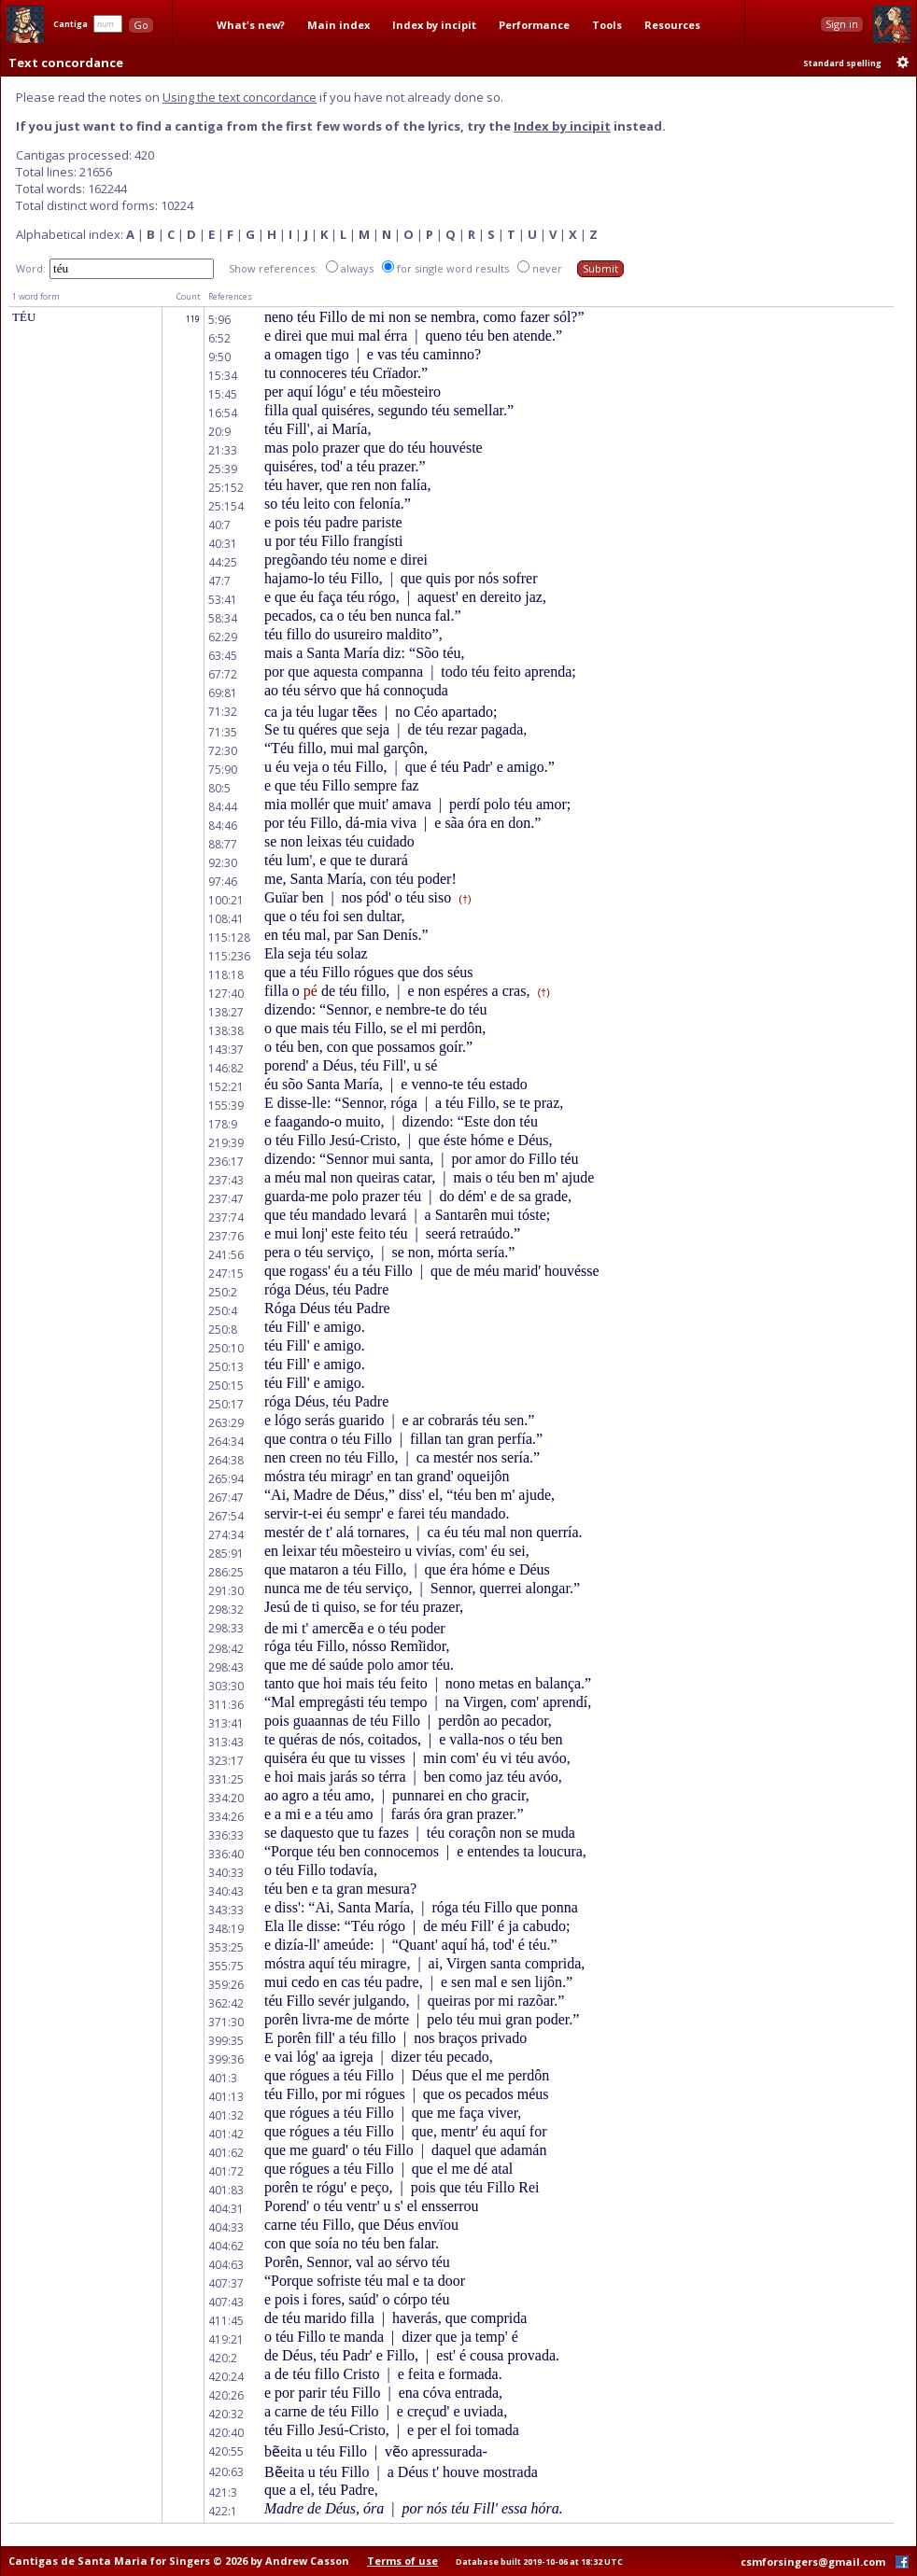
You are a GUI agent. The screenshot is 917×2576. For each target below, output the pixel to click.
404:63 (226, 2265)
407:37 (226, 2283)
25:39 (222, 469)
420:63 (226, 2472)
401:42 (226, 2134)
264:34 (226, 1441)
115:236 (229, 956)
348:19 (226, 1929)
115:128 (229, 937)
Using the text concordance (239, 97)
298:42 (226, 1649)
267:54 (226, 1516)
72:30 (222, 751)
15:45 (222, 394)
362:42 (226, 2003)
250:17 (226, 1404)
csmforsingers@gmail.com (813, 2562)
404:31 (226, 2209)
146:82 (226, 1068)
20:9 (219, 432)
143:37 (226, 1049)
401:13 (226, 2097)
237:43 (226, 1180)
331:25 (226, 1779)
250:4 (222, 1311)
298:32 (226, 1609)
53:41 (222, 600)
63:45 (222, 656)
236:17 (226, 1161)
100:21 (226, 900)
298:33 (226, 1628)
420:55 (226, 2451)
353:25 (226, 1947)
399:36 (226, 2059)
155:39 (226, 1105)
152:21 (226, 1087)
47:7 (219, 581)
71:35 (222, 732)
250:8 (222, 1329)
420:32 (226, 2414)
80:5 (219, 788)
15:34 (222, 376)
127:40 (226, 993)
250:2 (222, 1292)
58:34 (222, 618)
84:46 (222, 825)
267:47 (226, 1497)
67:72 (222, 674)
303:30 (226, 1686)
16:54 (222, 413)
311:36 (226, 1705)
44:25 (222, 562)
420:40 (226, 2433)
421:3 (222, 2492)
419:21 (226, 2339)
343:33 (226, 1910)
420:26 (226, 2395)
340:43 (226, 1891)
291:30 (226, 1591)
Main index (338, 25)
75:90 (222, 769)
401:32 (226, 2115)
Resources (672, 25)
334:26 (226, 1817)
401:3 (222, 2078)
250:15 (226, 1385)
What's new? (251, 25)
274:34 (226, 1535)
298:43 (226, 1667)
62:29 (222, 637)
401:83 (226, 2190)
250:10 (226, 1348)
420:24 (226, 2377)
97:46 (222, 881)
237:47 (226, 1199)
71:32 (222, 712)
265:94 (226, 1479)
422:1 (222, 2511)
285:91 (226, 1553)
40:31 (222, 544)
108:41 (226, 919)
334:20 (226, 1798)
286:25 (226, 1572)
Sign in (841, 24)
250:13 (226, 1367)
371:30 (226, 2022)
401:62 (226, 2153)
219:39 (226, 1143)
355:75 (226, 1966)
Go (141, 25)
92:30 (222, 863)
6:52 (219, 338)
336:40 (226, 1854)
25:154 (226, 506)
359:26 (226, 1985)
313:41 (226, 1723)
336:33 (226, 1835)
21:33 (222, 450)
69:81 (222, 693)
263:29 (226, 1423)
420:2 (222, 2358)
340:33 (226, 1873)
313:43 (226, 1742)
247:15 (226, 1273)
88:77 (222, 844)
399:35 (226, 2041)
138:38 (226, 1031)
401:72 (226, 2171)
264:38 (226, 1460)
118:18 (226, 975)
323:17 (226, 1761)
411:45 (226, 2321)
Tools (607, 25)
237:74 (226, 1217)
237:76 (226, 1236)
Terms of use (402, 2561)
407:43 (226, 2302)
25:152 (226, 488)
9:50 (219, 357)
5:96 (219, 320)
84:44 (222, 807)
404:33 (226, 2227)
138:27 (226, 1012)
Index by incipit (434, 25)
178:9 (222, 1124)
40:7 (219, 525)
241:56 (226, 1255)
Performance (534, 25)
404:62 (226, 2246)
